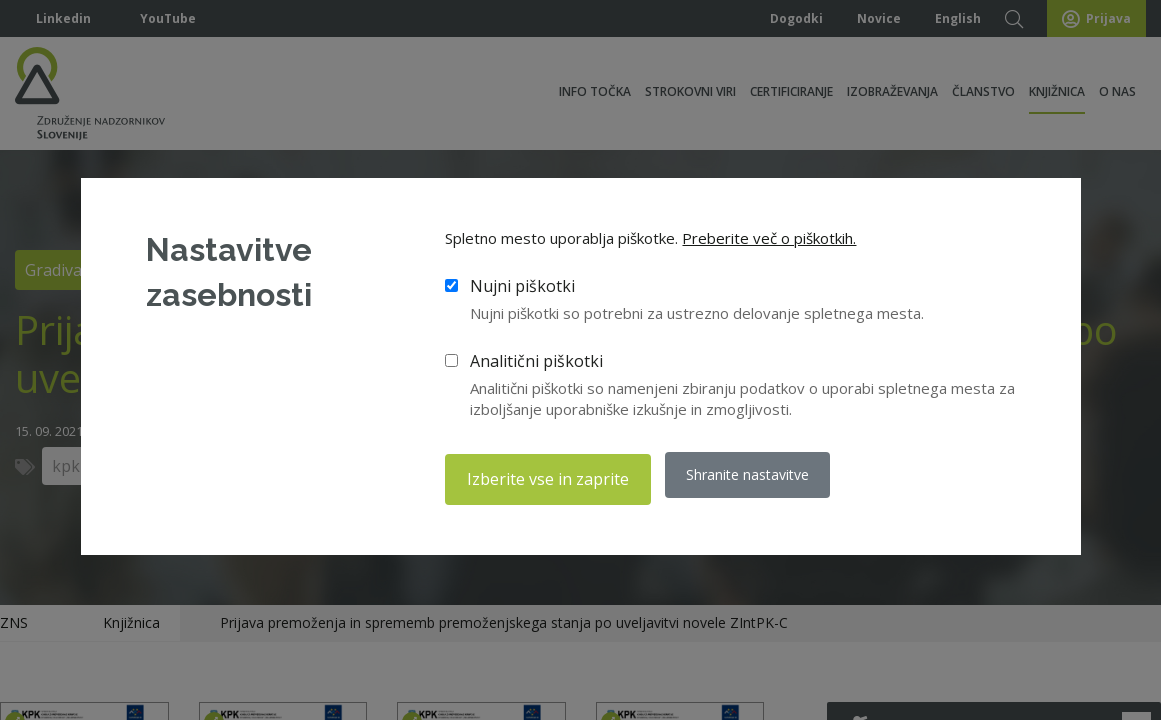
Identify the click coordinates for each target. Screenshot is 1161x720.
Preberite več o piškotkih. (769, 243)
